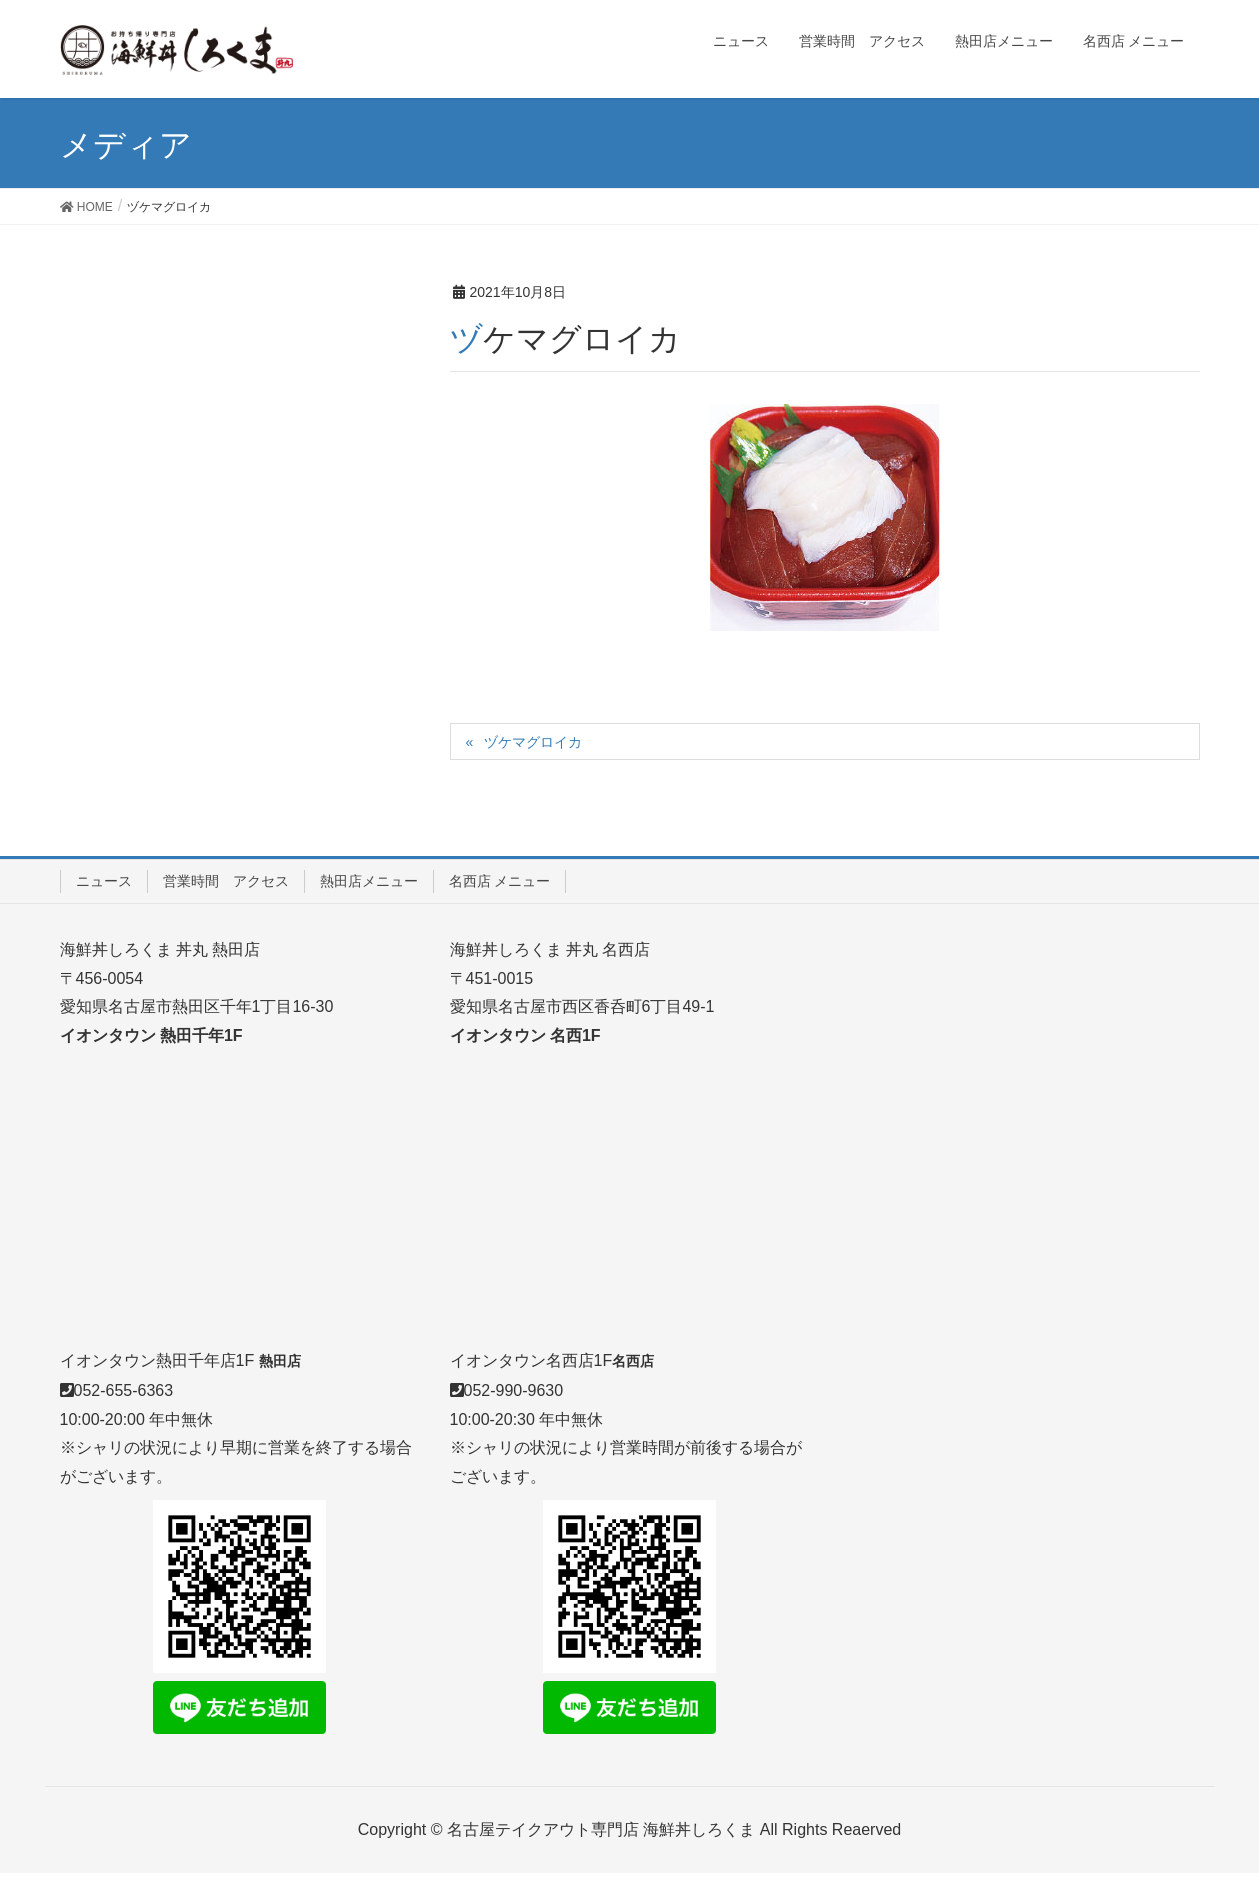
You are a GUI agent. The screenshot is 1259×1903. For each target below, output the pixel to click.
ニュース (104, 881)
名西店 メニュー (500, 881)
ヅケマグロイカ (533, 742)
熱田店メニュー (369, 881)
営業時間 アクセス (226, 881)
